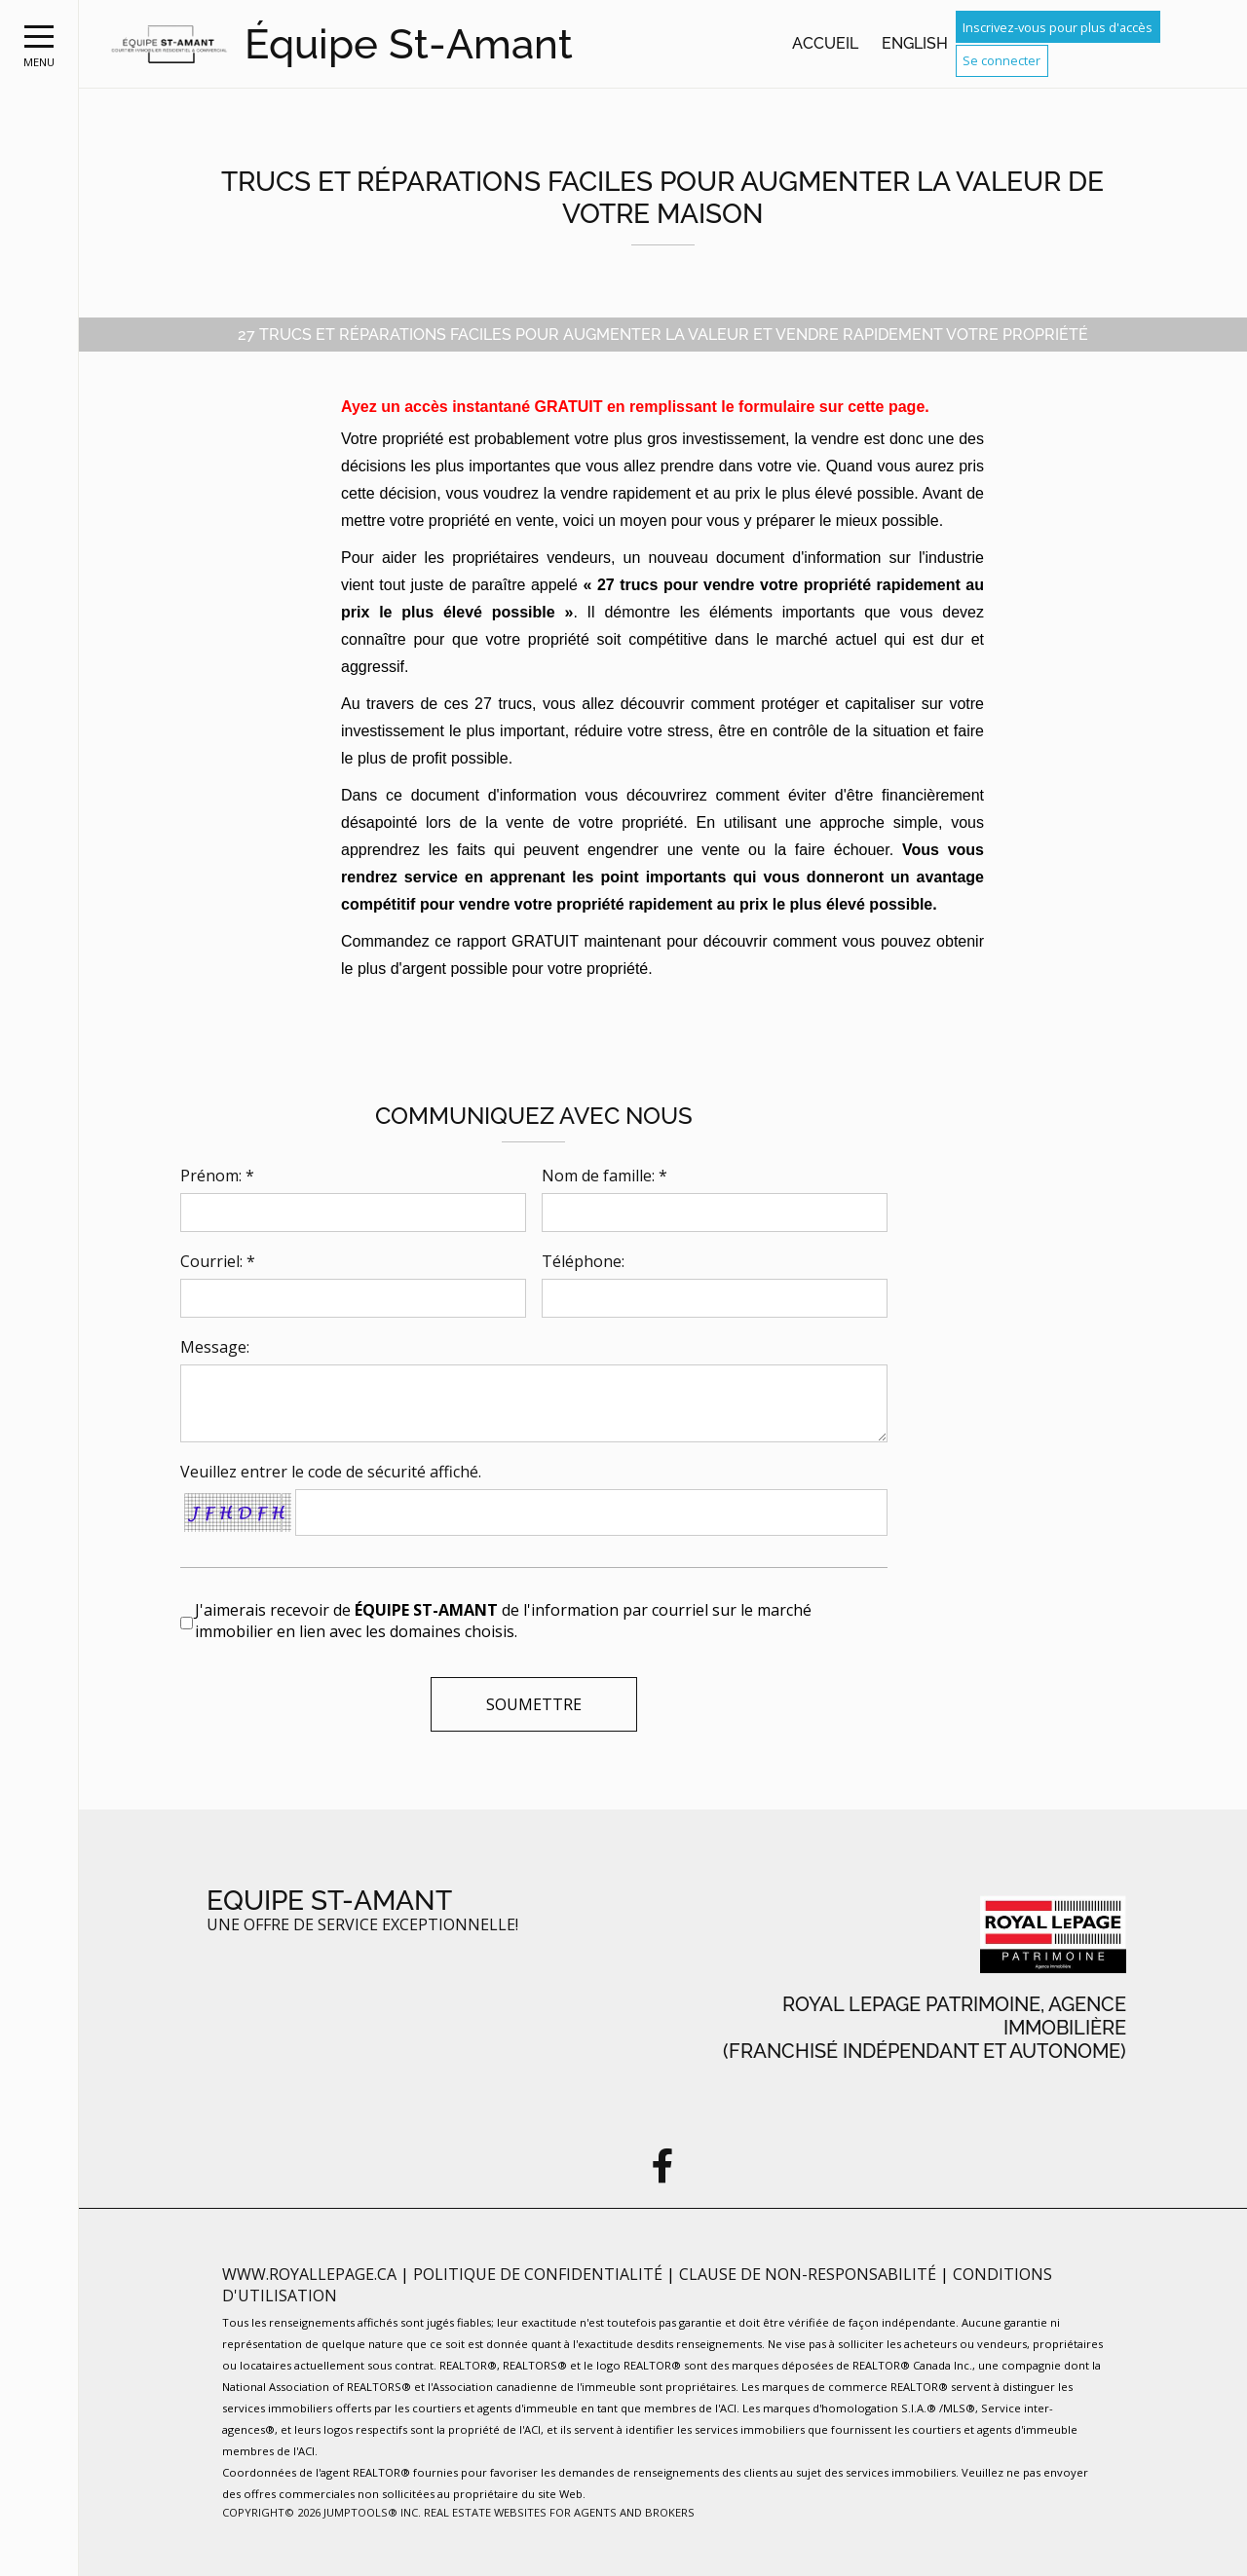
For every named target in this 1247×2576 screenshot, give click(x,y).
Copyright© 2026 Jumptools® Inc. (321, 2512)
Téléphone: (583, 1261)
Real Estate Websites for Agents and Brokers (559, 2512)
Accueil (825, 43)
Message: (214, 1347)
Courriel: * (217, 1261)
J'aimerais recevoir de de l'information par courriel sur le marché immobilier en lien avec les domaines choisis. (503, 1620)
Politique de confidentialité (539, 2274)
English (915, 43)
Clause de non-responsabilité (809, 2274)
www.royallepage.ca (309, 2274)
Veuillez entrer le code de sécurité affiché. (330, 1471)
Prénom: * (217, 1175)
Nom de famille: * (604, 1175)
